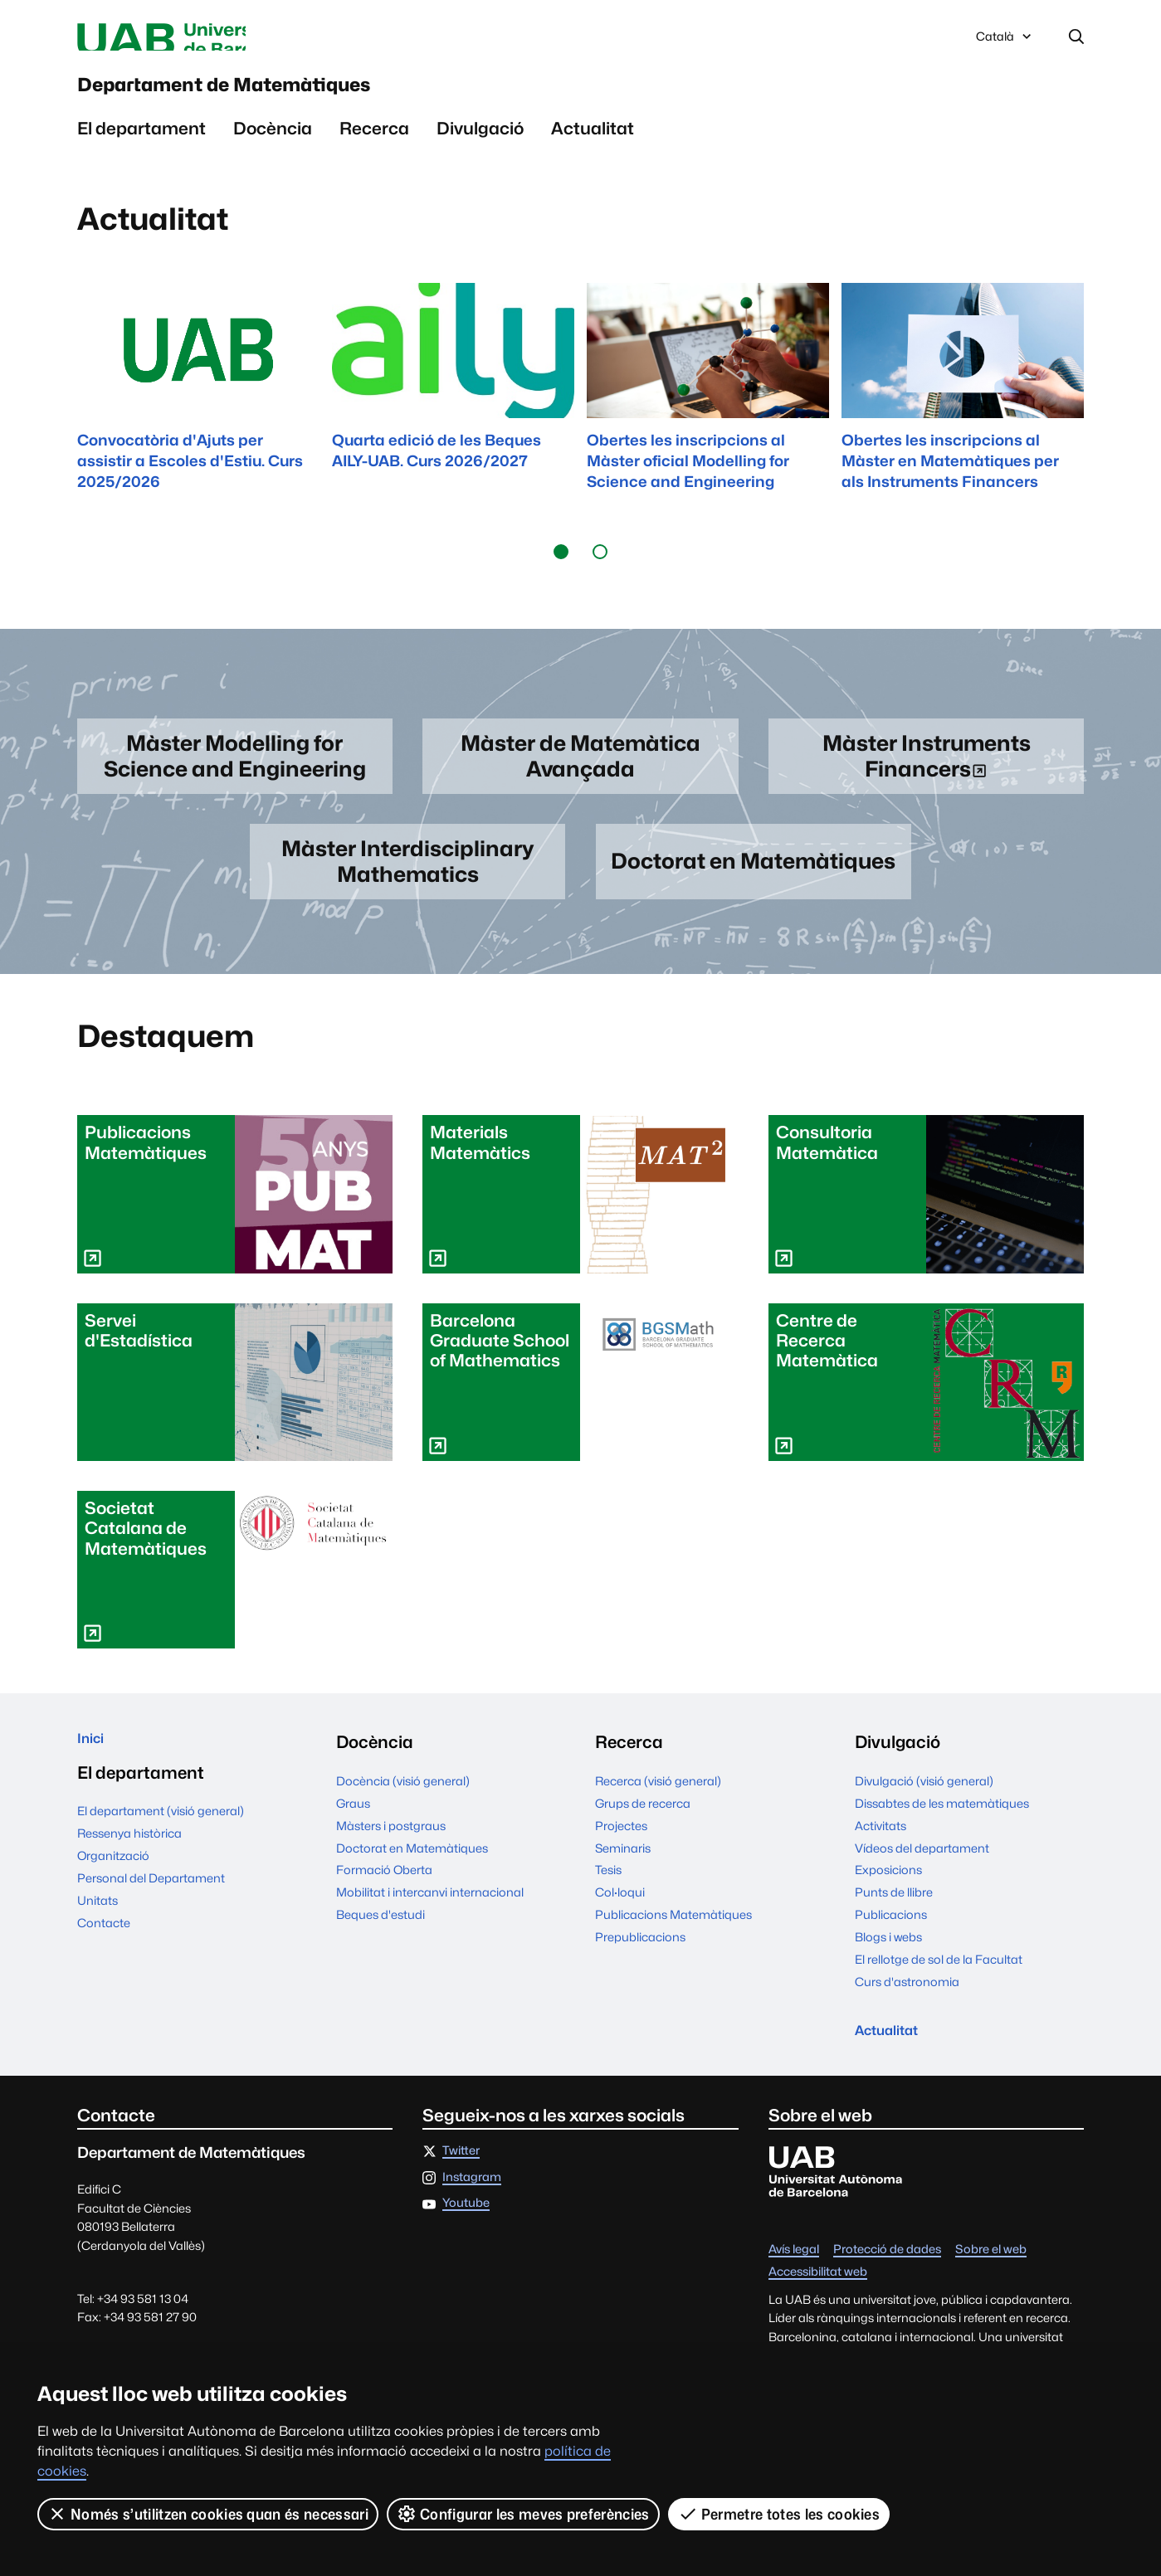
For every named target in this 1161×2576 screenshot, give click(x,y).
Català (1005, 44)
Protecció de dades (887, 2290)
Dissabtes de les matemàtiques (942, 1836)
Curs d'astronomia (907, 2015)
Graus (353, 1836)
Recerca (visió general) (658, 1813)
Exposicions (888, 1903)
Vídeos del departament (922, 1880)
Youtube (466, 2244)
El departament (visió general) (160, 1852)
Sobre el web (991, 2290)
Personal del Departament (151, 1918)
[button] (561, 573)
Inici (94, 1775)
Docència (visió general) (403, 1813)
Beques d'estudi (380, 1948)
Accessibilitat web (817, 2312)
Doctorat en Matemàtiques (412, 1880)
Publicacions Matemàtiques (673, 1948)
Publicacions (891, 1948)
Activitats (880, 1858)
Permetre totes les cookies (780, 2514)
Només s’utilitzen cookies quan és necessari (208, 2514)
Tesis (608, 1903)
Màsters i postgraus (391, 1858)
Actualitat (592, 149)
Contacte (103, 1963)
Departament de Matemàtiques (323, 98)
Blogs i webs (888, 1970)
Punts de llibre (894, 1925)
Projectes (621, 1858)
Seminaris (623, 1880)
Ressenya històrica (129, 1874)
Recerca (374, 149)
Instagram (471, 2218)
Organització (113, 1896)
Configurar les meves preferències (524, 2514)
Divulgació (480, 149)
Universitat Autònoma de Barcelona (234, 39)
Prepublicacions (640, 1970)
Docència (272, 149)
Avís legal (793, 2290)
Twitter (461, 2191)
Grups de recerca (642, 1836)
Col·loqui (620, 1925)
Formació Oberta (384, 1903)
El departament (141, 149)
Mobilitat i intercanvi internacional (430, 1925)
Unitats (97, 1941)
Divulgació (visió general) (924, 1813)
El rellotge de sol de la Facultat (938, 1992)
